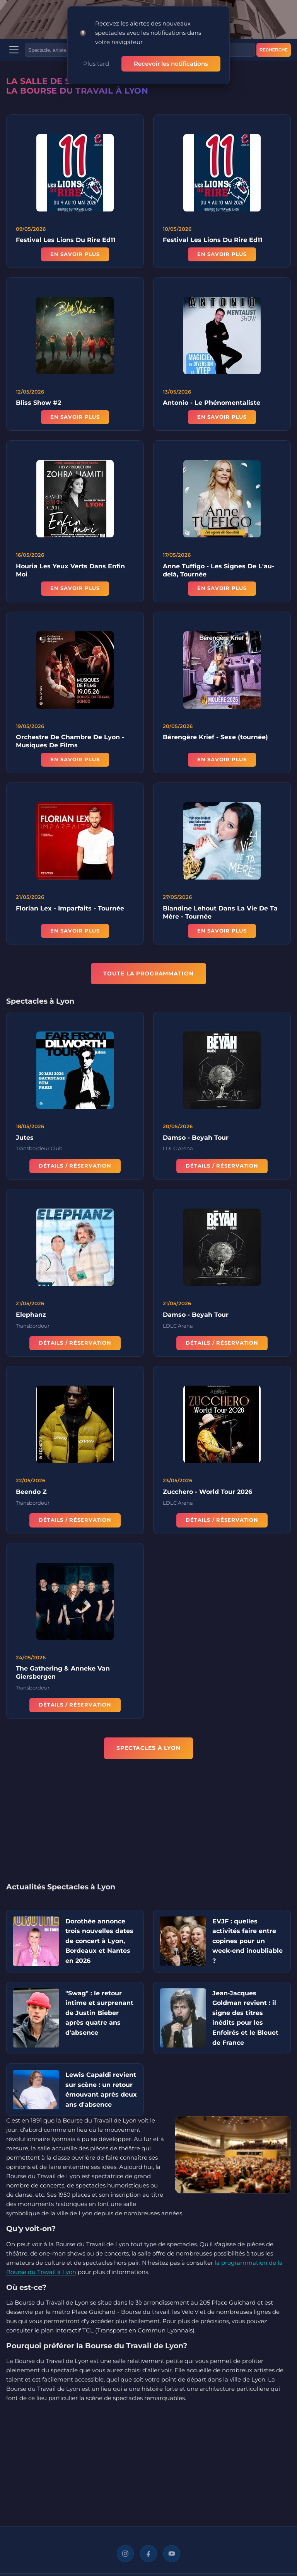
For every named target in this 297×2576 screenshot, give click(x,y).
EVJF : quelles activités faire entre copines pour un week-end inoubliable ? (247, 1941)
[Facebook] (148, 2553)
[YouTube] (171, 2553)
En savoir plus (75, 254)
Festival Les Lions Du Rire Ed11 (65, 240)
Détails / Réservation (75, 1168)
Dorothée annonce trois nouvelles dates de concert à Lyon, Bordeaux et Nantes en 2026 (99, 1941)
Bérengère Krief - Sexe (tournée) (215, 740)
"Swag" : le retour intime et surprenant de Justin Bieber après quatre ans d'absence (99, 2013)
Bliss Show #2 (38, 405)
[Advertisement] (148, 1825)
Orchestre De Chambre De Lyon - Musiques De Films (70, 744)
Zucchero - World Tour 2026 (207, 1494)
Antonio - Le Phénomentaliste (211, 405)
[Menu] (14, 49)
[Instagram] (125, 2553)
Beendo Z (31, 1494)
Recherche (273, 50)
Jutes (25, 1140)
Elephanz (31, 1317)
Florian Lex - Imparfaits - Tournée (70, 911)
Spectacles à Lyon (148, 1747)
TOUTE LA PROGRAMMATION (148, 973)
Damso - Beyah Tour (196, 1140)
